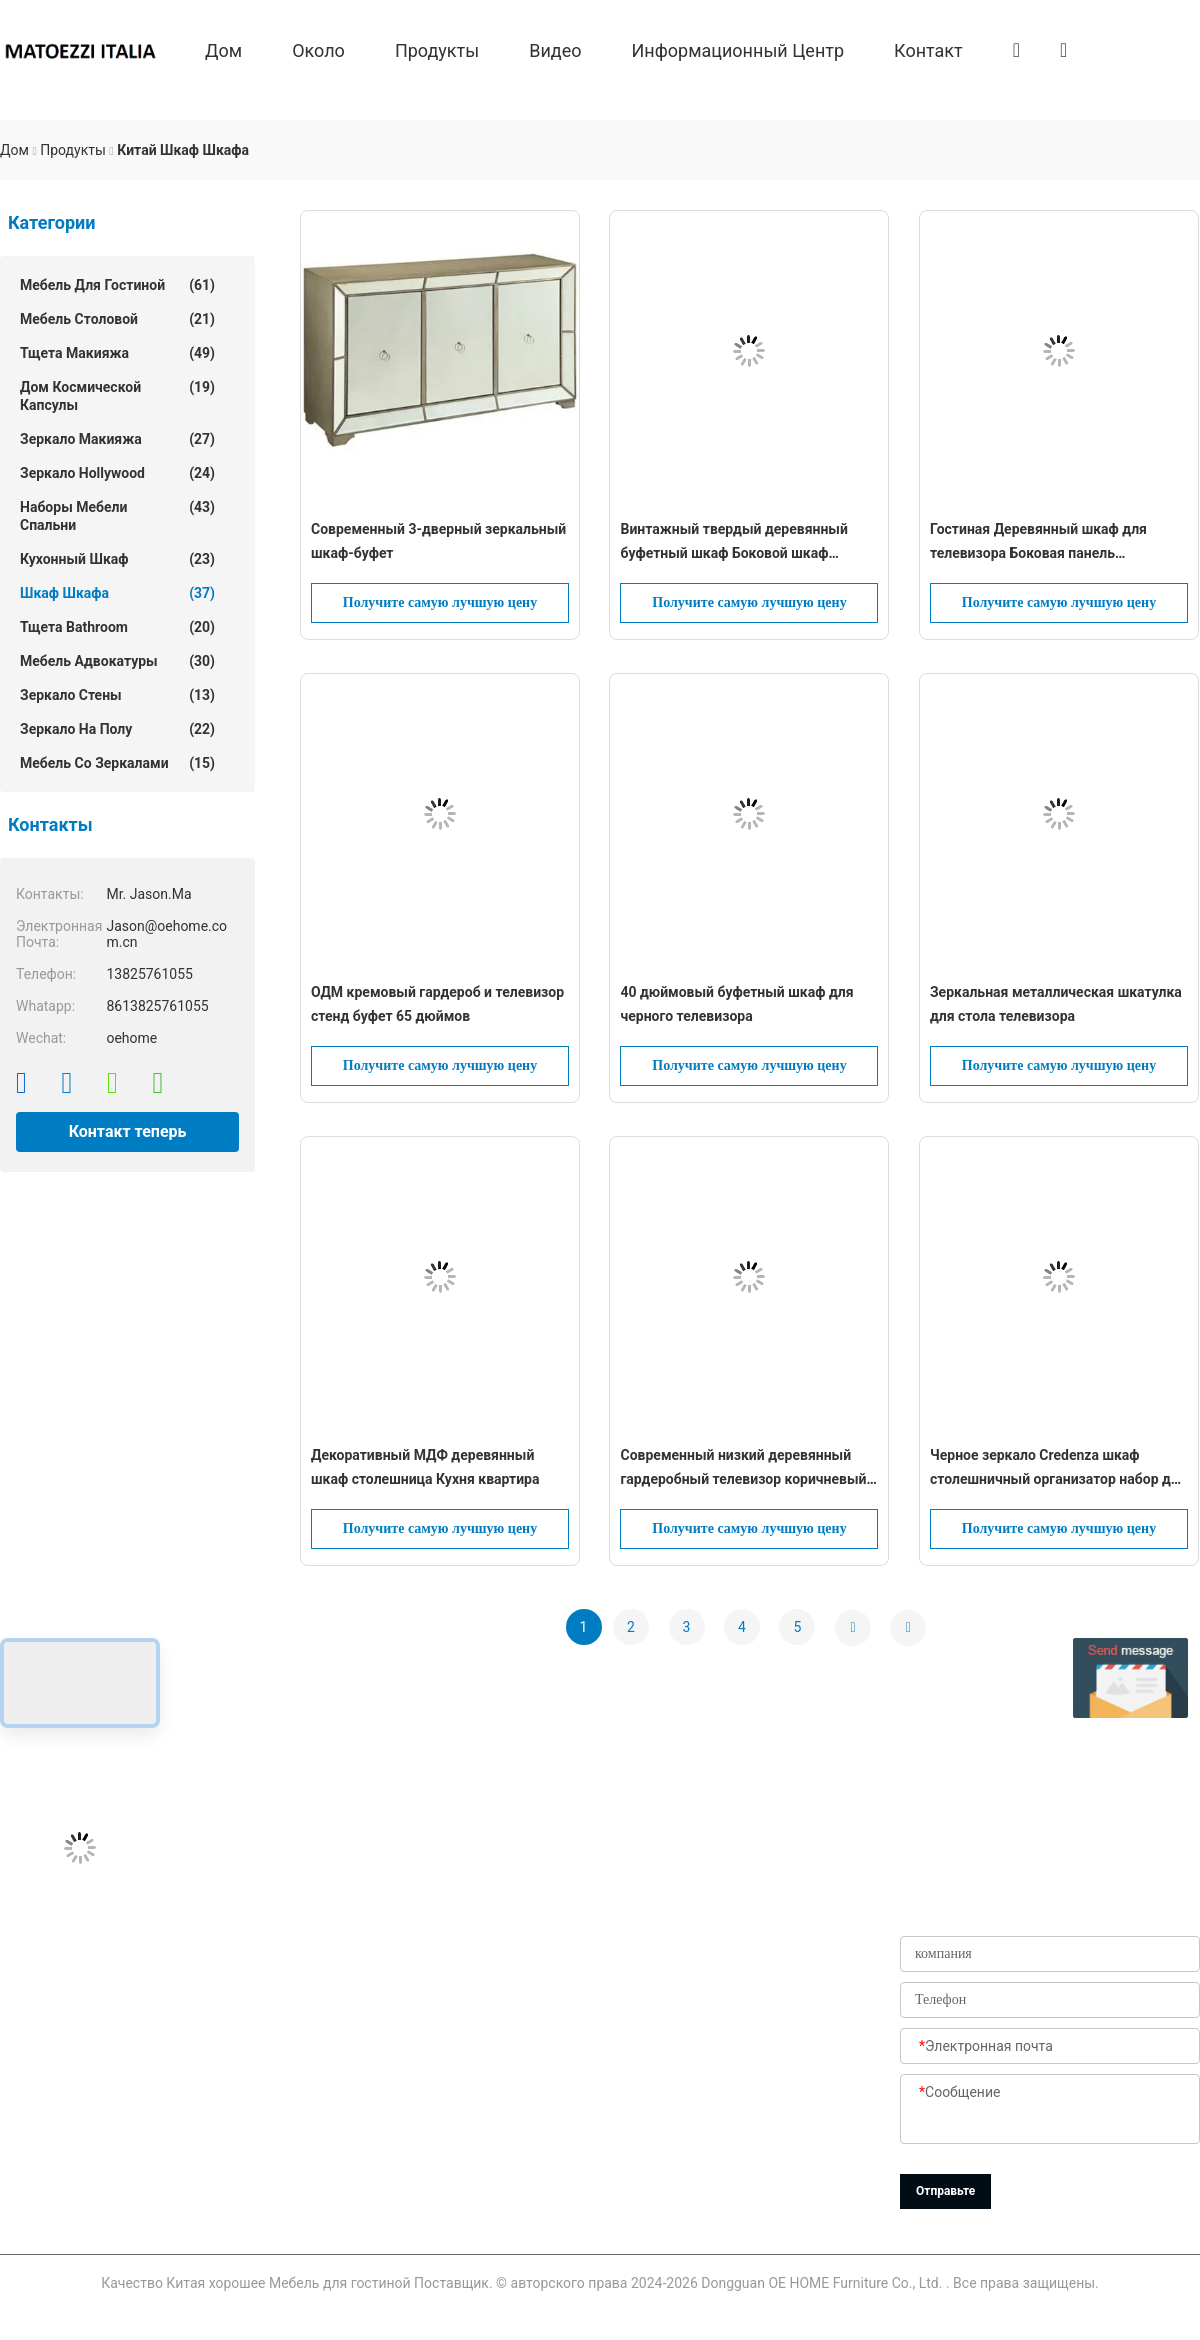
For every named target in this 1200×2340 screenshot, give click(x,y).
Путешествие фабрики (492, 2018)
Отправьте (945, 2191)
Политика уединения (485, 2216)
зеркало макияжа (117, 439)
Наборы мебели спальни (117, 515)
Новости (477, 2117)
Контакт (928, 49)
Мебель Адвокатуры (117, 661)
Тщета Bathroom (117, 627)
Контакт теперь (128, 1131)
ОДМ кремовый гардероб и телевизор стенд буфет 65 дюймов (437, 1004)
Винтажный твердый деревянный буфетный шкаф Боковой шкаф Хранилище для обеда (733, 543)
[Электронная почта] (1050, 2047)
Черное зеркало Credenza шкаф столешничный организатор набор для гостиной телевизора (1058, 1469)
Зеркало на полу (117, 729)
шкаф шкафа (117, 593)
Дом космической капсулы (117, 395)
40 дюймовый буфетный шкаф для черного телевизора (736, 1004)
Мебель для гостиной (117, 285)
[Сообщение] (1050, 2110)
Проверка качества (513, 2072)
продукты (437, 49)
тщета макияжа (117, 353)
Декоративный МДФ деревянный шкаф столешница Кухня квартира (425, 1467)
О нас (468, 1919)
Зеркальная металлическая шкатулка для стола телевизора (1056, 1004)
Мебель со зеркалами (117, 763)
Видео (555, 49)
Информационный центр (738, 49)
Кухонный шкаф (117, 559)
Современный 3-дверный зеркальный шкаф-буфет (438, 541)
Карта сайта (489, 2162)
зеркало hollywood (117, 473)
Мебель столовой (117, 319)
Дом (223, 49)
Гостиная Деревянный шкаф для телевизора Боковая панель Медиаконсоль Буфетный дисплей (1044, 543)
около (318, 49)
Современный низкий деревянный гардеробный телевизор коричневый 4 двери (749, 1469)
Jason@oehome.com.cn (76, 1964)
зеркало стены (117, 695)
